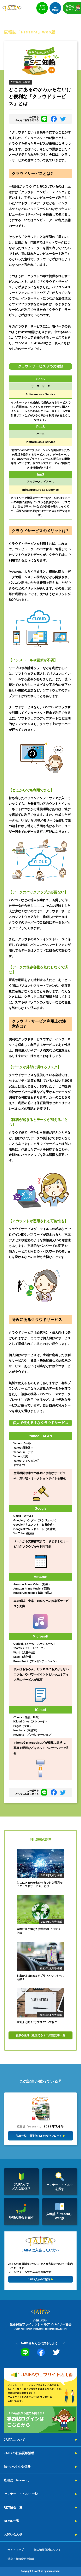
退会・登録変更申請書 (21, 2558)
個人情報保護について (47, 2549)
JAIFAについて (14, 2439)
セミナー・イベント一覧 (21, 2494)
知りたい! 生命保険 (17, 2466)
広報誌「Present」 (17, 2480)
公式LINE (42, 8)
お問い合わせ (13, 2534)
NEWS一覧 (11, 2521)
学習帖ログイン (73, 8)
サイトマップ (16, 2549)
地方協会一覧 (13, 2507)
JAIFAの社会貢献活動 (19, 2453)
